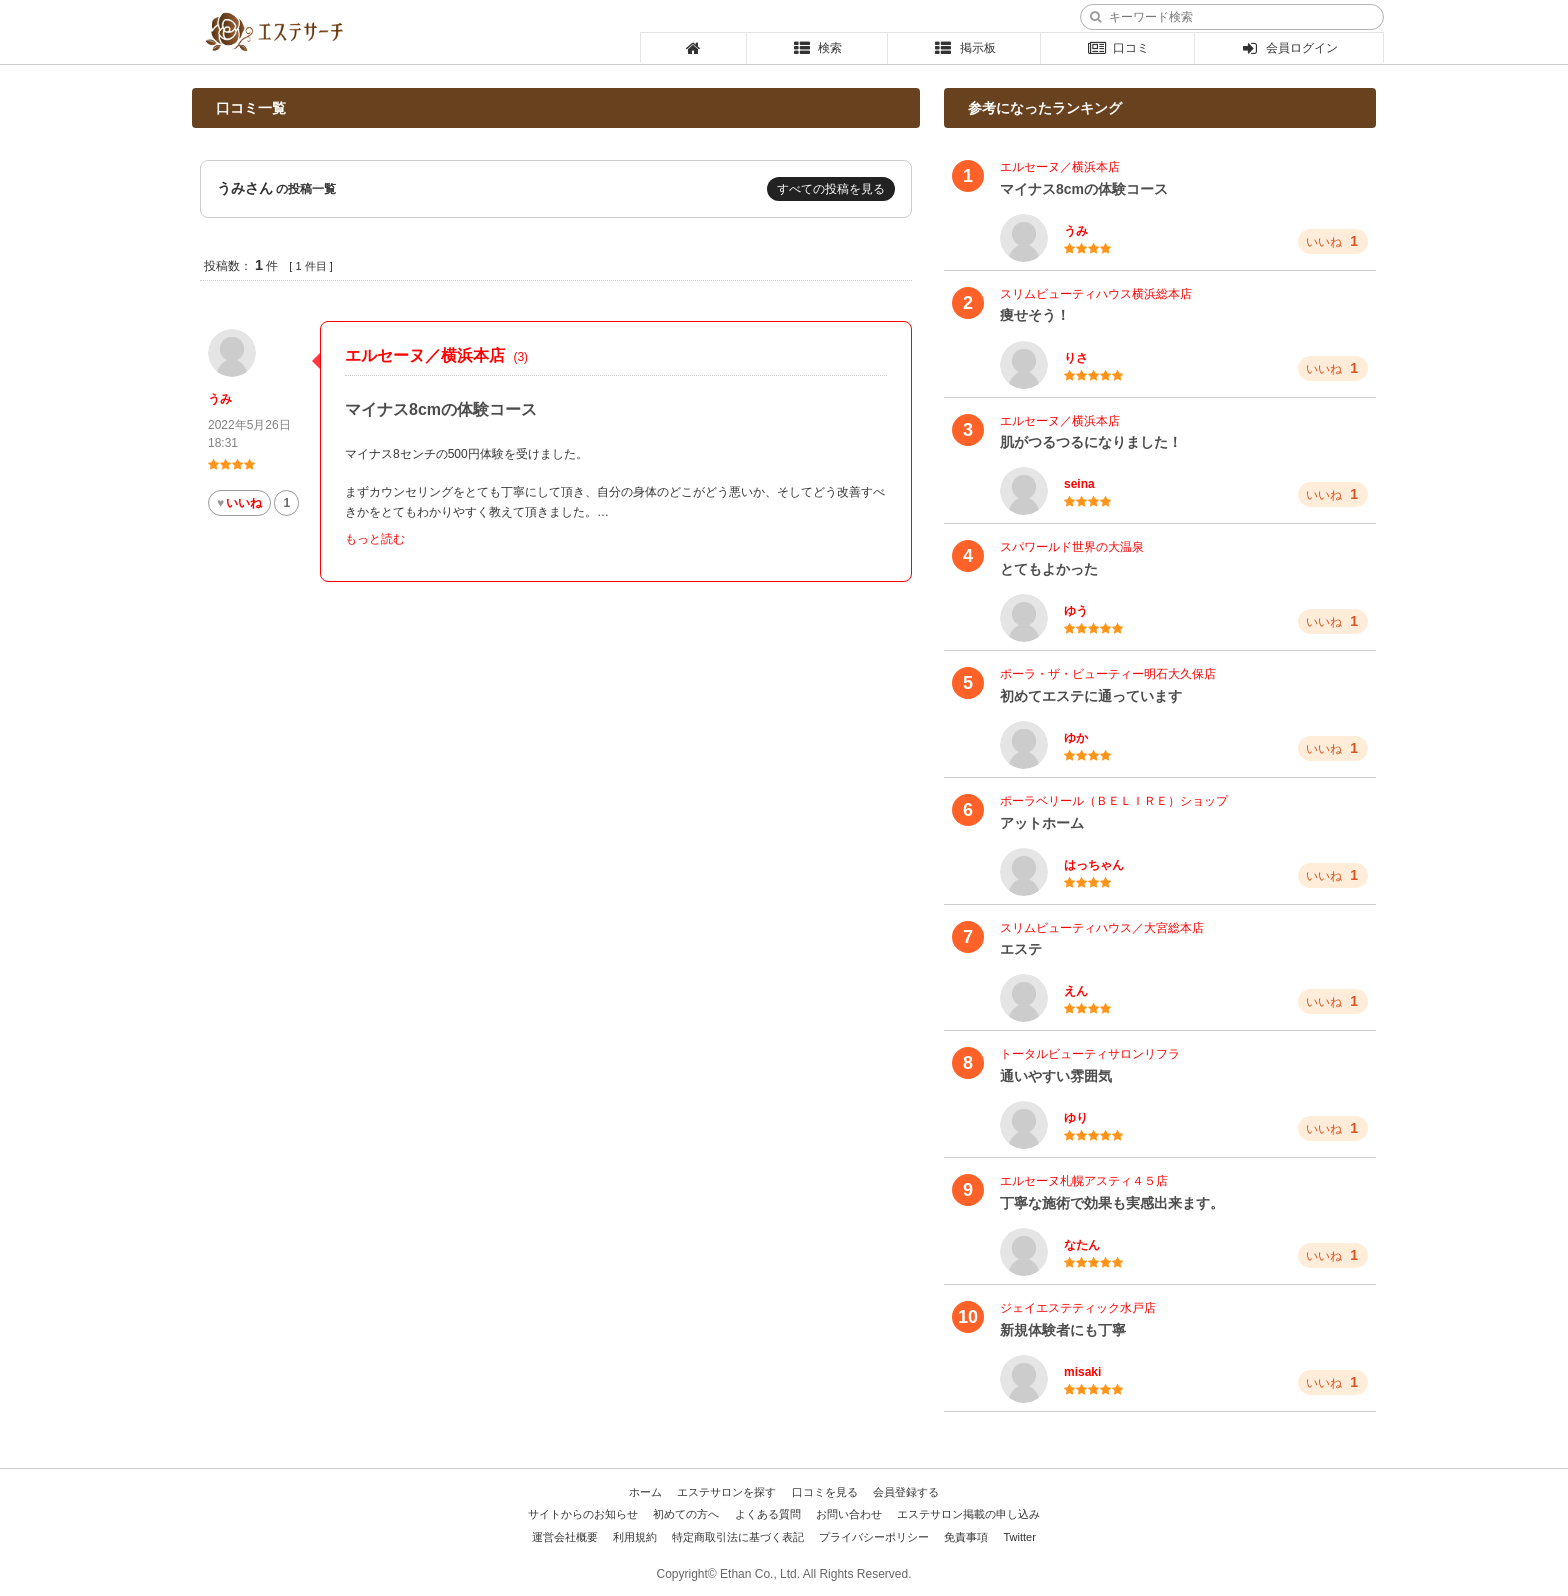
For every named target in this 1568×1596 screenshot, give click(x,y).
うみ (220, 399)
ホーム (645, 1492)
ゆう (1076, 611)
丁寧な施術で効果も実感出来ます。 (1112, 1203)
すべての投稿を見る (831, 189)
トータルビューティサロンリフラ (1090, 1054)
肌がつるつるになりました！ (1091, 442)
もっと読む (375, 539)
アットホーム (1042, 823)
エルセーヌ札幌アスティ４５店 (1084, 1181)
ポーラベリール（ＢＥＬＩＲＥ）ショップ (1114, 801)
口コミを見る (825, 1492)
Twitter (1019, 1537)
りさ (1076, 358)
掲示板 (964, 48)
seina (1079, 484)
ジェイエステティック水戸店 (1078, 1308)
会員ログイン (1289, 48)
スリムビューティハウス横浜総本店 (1096, 294)
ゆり (1076, 1118)
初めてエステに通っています (1091, 696)
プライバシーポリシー (874, 1537)
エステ (1021, 949)
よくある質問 (768, 1514)
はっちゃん (1094, 865)
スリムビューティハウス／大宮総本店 (1102, 928)
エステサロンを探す (726, 1492)
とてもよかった (1049, 569)
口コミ (1117, 48)
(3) (520, 357)
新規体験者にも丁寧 (1063, 1330)
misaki (1082, 1372)
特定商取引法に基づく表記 (738, 1537)
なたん (1082, 1245)
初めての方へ (686, 1514)
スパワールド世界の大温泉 (1072, 547)
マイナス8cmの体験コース (1084, 189)
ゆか (1076, 738)
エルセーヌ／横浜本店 (425, 355)
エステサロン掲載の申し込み (968, 1514)
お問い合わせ (849, 1514)
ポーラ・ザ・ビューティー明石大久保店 (1108, 674)
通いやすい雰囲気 (1056, 1076)
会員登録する (906, 1492)
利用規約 (635, 1537)
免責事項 (966, 1537)
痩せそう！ (1035, 315)
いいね (239, 503)
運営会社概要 (565, 1537)
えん (1076, 991)
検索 (817, 48)
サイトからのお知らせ (583, 1514)
